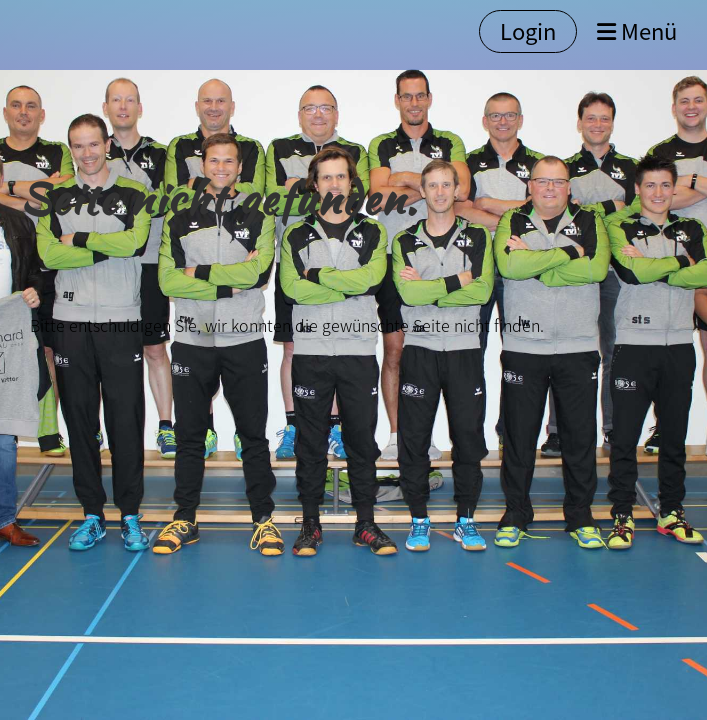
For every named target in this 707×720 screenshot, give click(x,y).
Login (528, 30)
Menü (637, 31)
